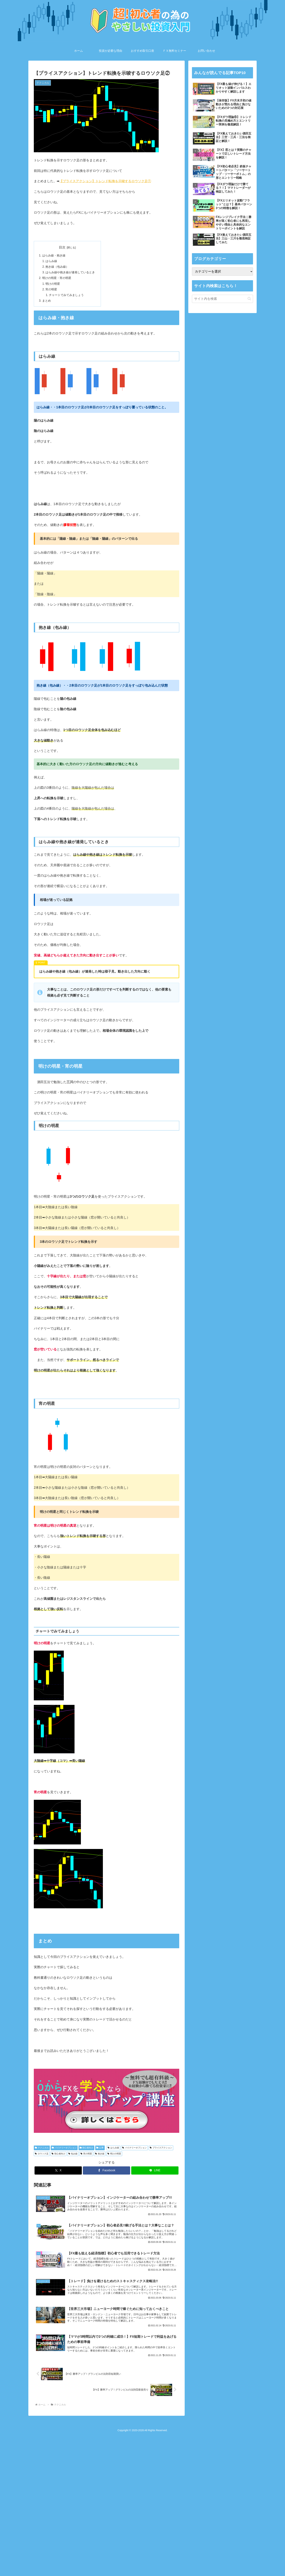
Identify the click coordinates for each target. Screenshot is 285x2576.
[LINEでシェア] (154, 2172)
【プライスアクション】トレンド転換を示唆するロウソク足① (105, 181)
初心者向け (86, 2149)
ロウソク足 (42, 2155)
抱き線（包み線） (57, 267)
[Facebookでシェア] (106, 2172)
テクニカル (42, 2149)
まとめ (46, 302)
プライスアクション (161, 2149)
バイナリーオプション (64, 2149)
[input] (222, 299)
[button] (249, 299)
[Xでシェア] (58, 2172)
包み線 (73, 2155)
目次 (62, 247)
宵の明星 (51, 290)
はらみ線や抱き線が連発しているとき (70, 273)
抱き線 (99, 2155)
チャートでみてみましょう (66, 296)
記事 (100, 2149)
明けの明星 (53, 285)
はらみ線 (51, 261)
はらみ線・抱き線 (53, 255)
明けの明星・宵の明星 (56, 279)
